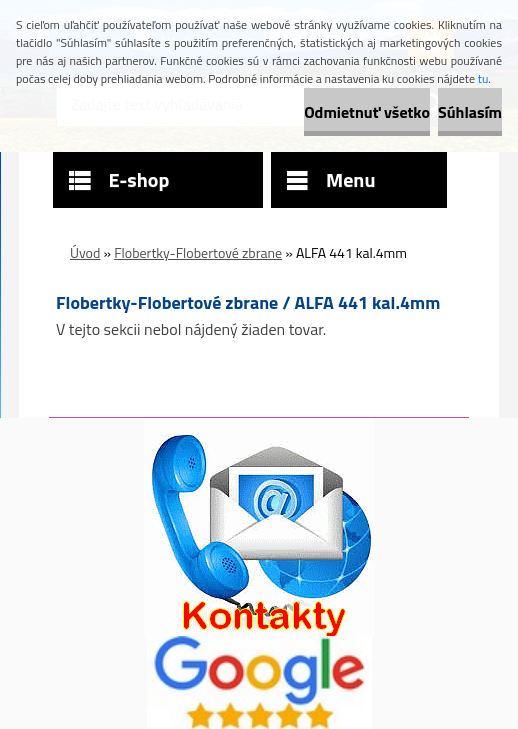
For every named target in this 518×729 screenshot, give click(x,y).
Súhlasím (470, 112)
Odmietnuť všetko (367, 112)
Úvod (85, 252)
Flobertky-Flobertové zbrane (198, 252)
